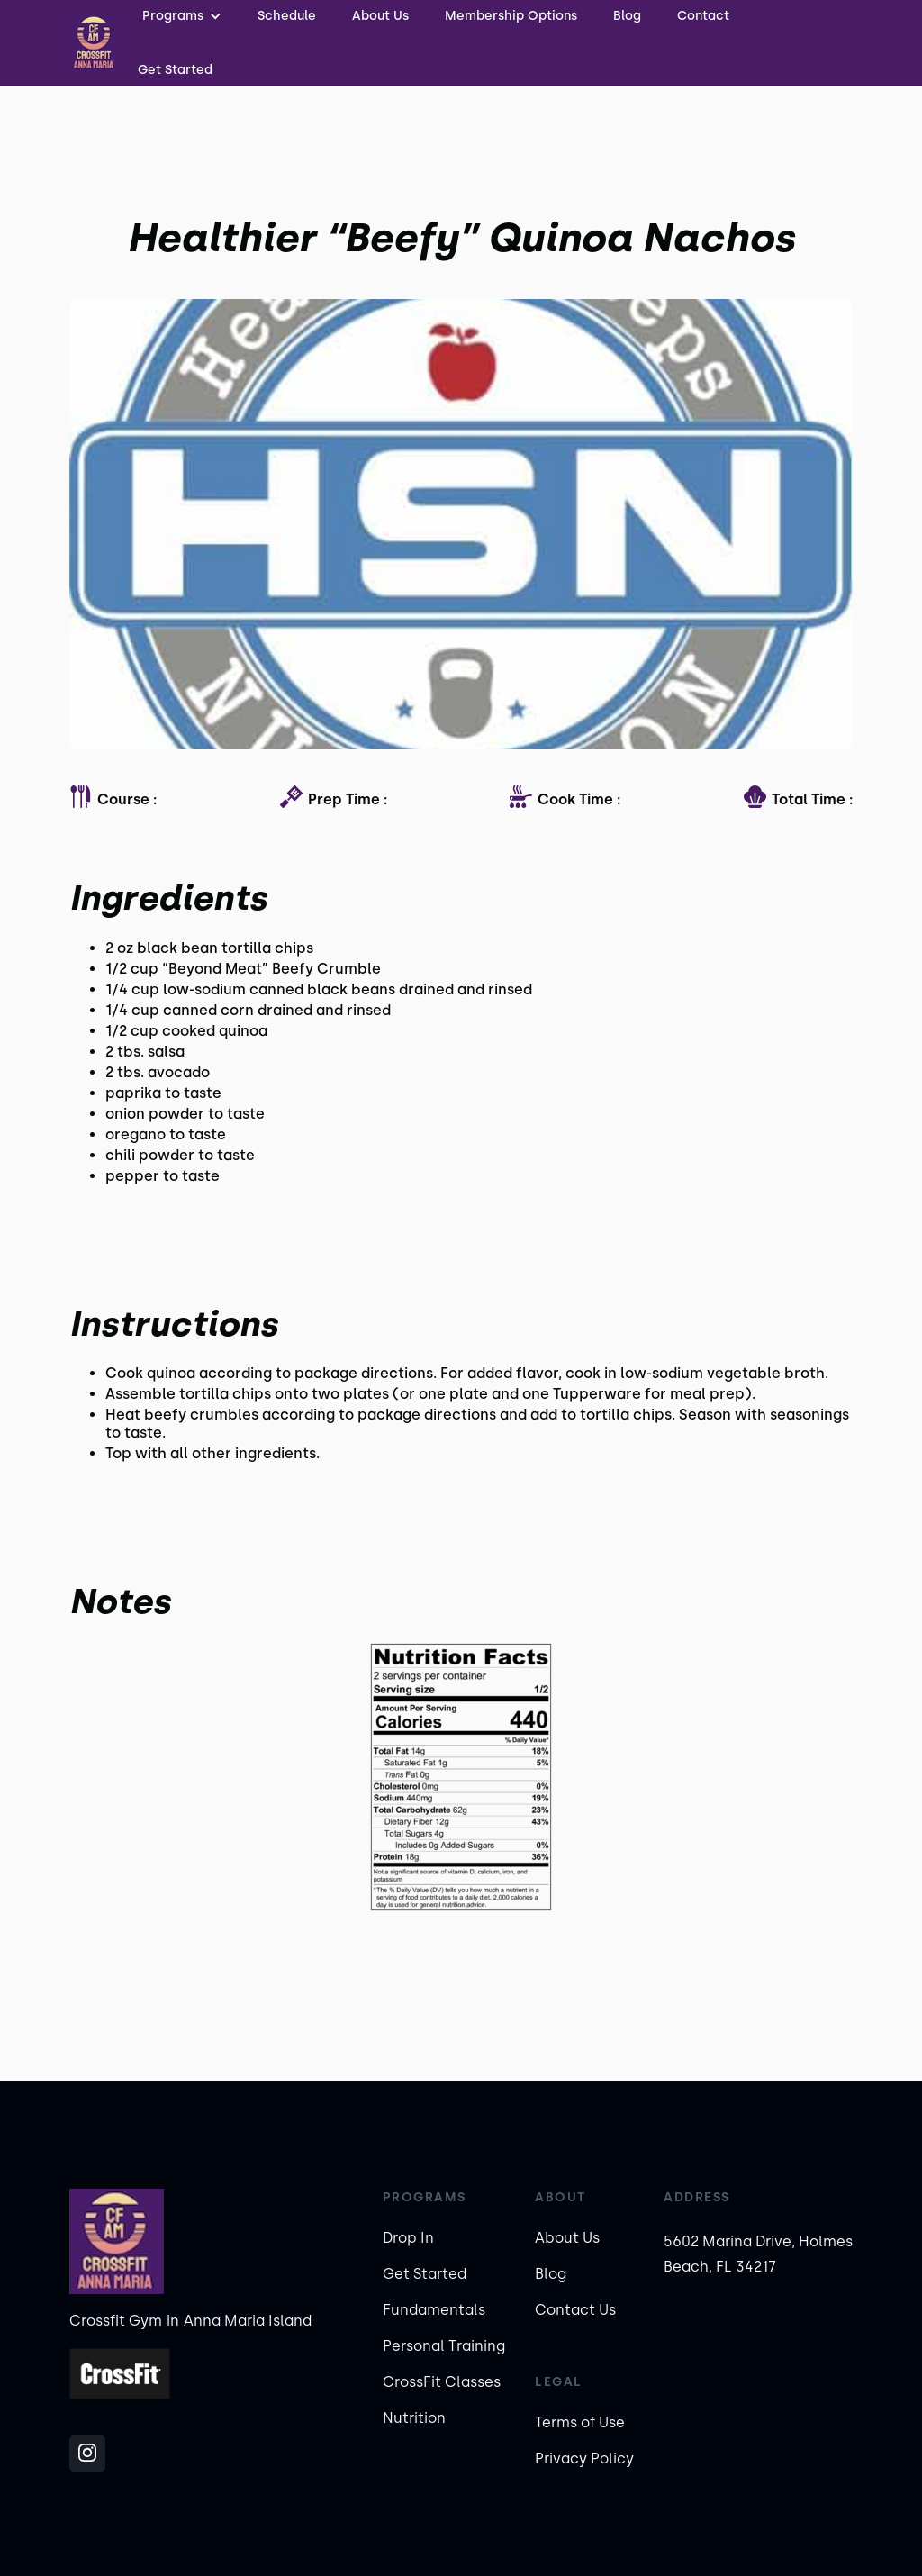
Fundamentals (434, 2309)
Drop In (408, 2237)
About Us (567, 2237)
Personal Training (444, 2345)
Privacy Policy (584, 2458)
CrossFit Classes (442, 2381)
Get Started (175, 69)
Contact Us (575, 2309)
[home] (95, 42)
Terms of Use (580, 2422)
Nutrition (414, 2417)
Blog (550, 2273)
